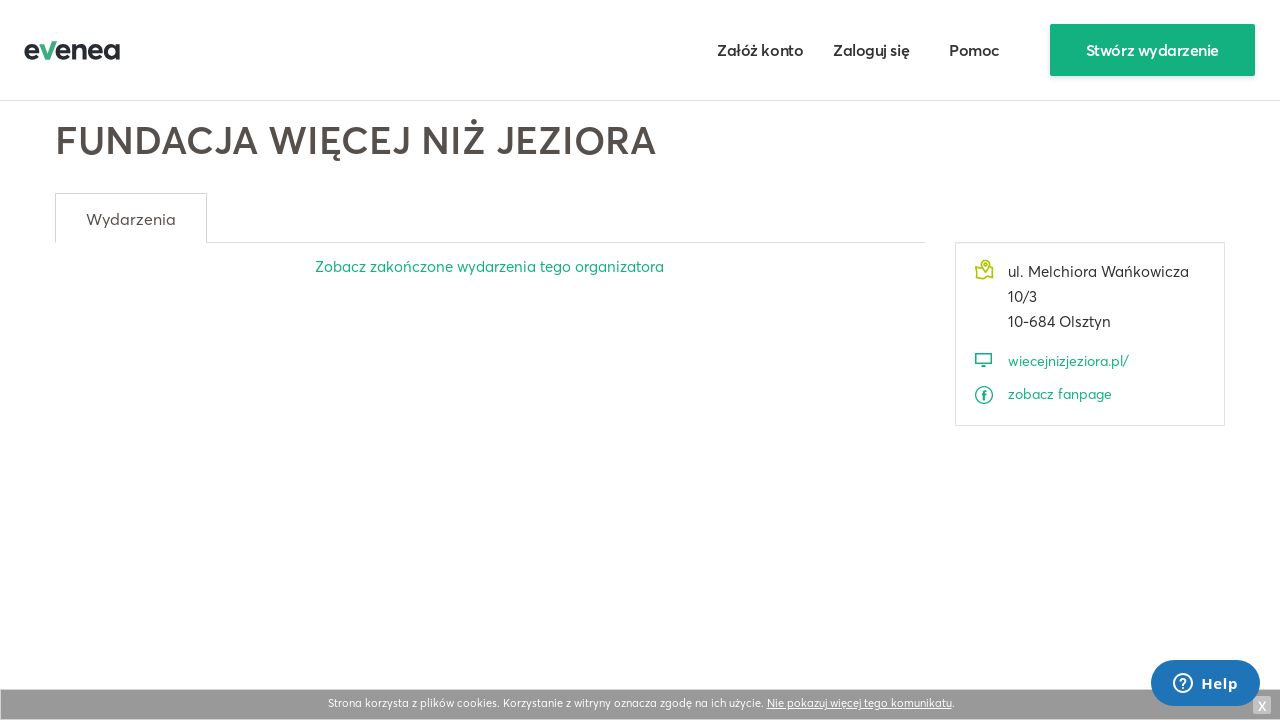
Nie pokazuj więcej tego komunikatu (859, 703)
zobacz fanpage (1060, 394)
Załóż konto (760, 50)
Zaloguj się (871, 50)
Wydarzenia (131, 219)
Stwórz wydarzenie (1152, 50)
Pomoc (974, 50)
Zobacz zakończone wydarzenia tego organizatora (489, 266)
